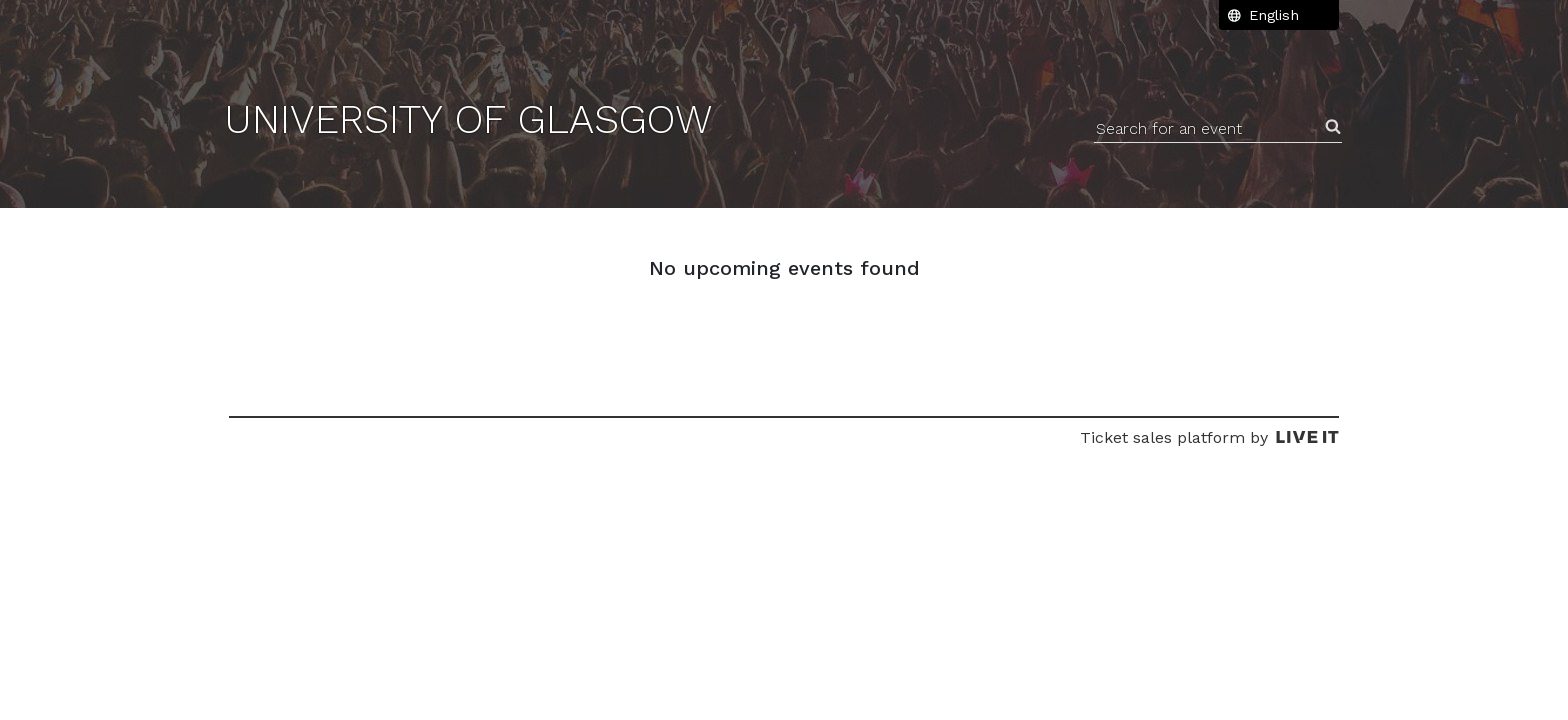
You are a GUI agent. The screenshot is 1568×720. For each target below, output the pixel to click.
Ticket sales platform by (1209, 437)
